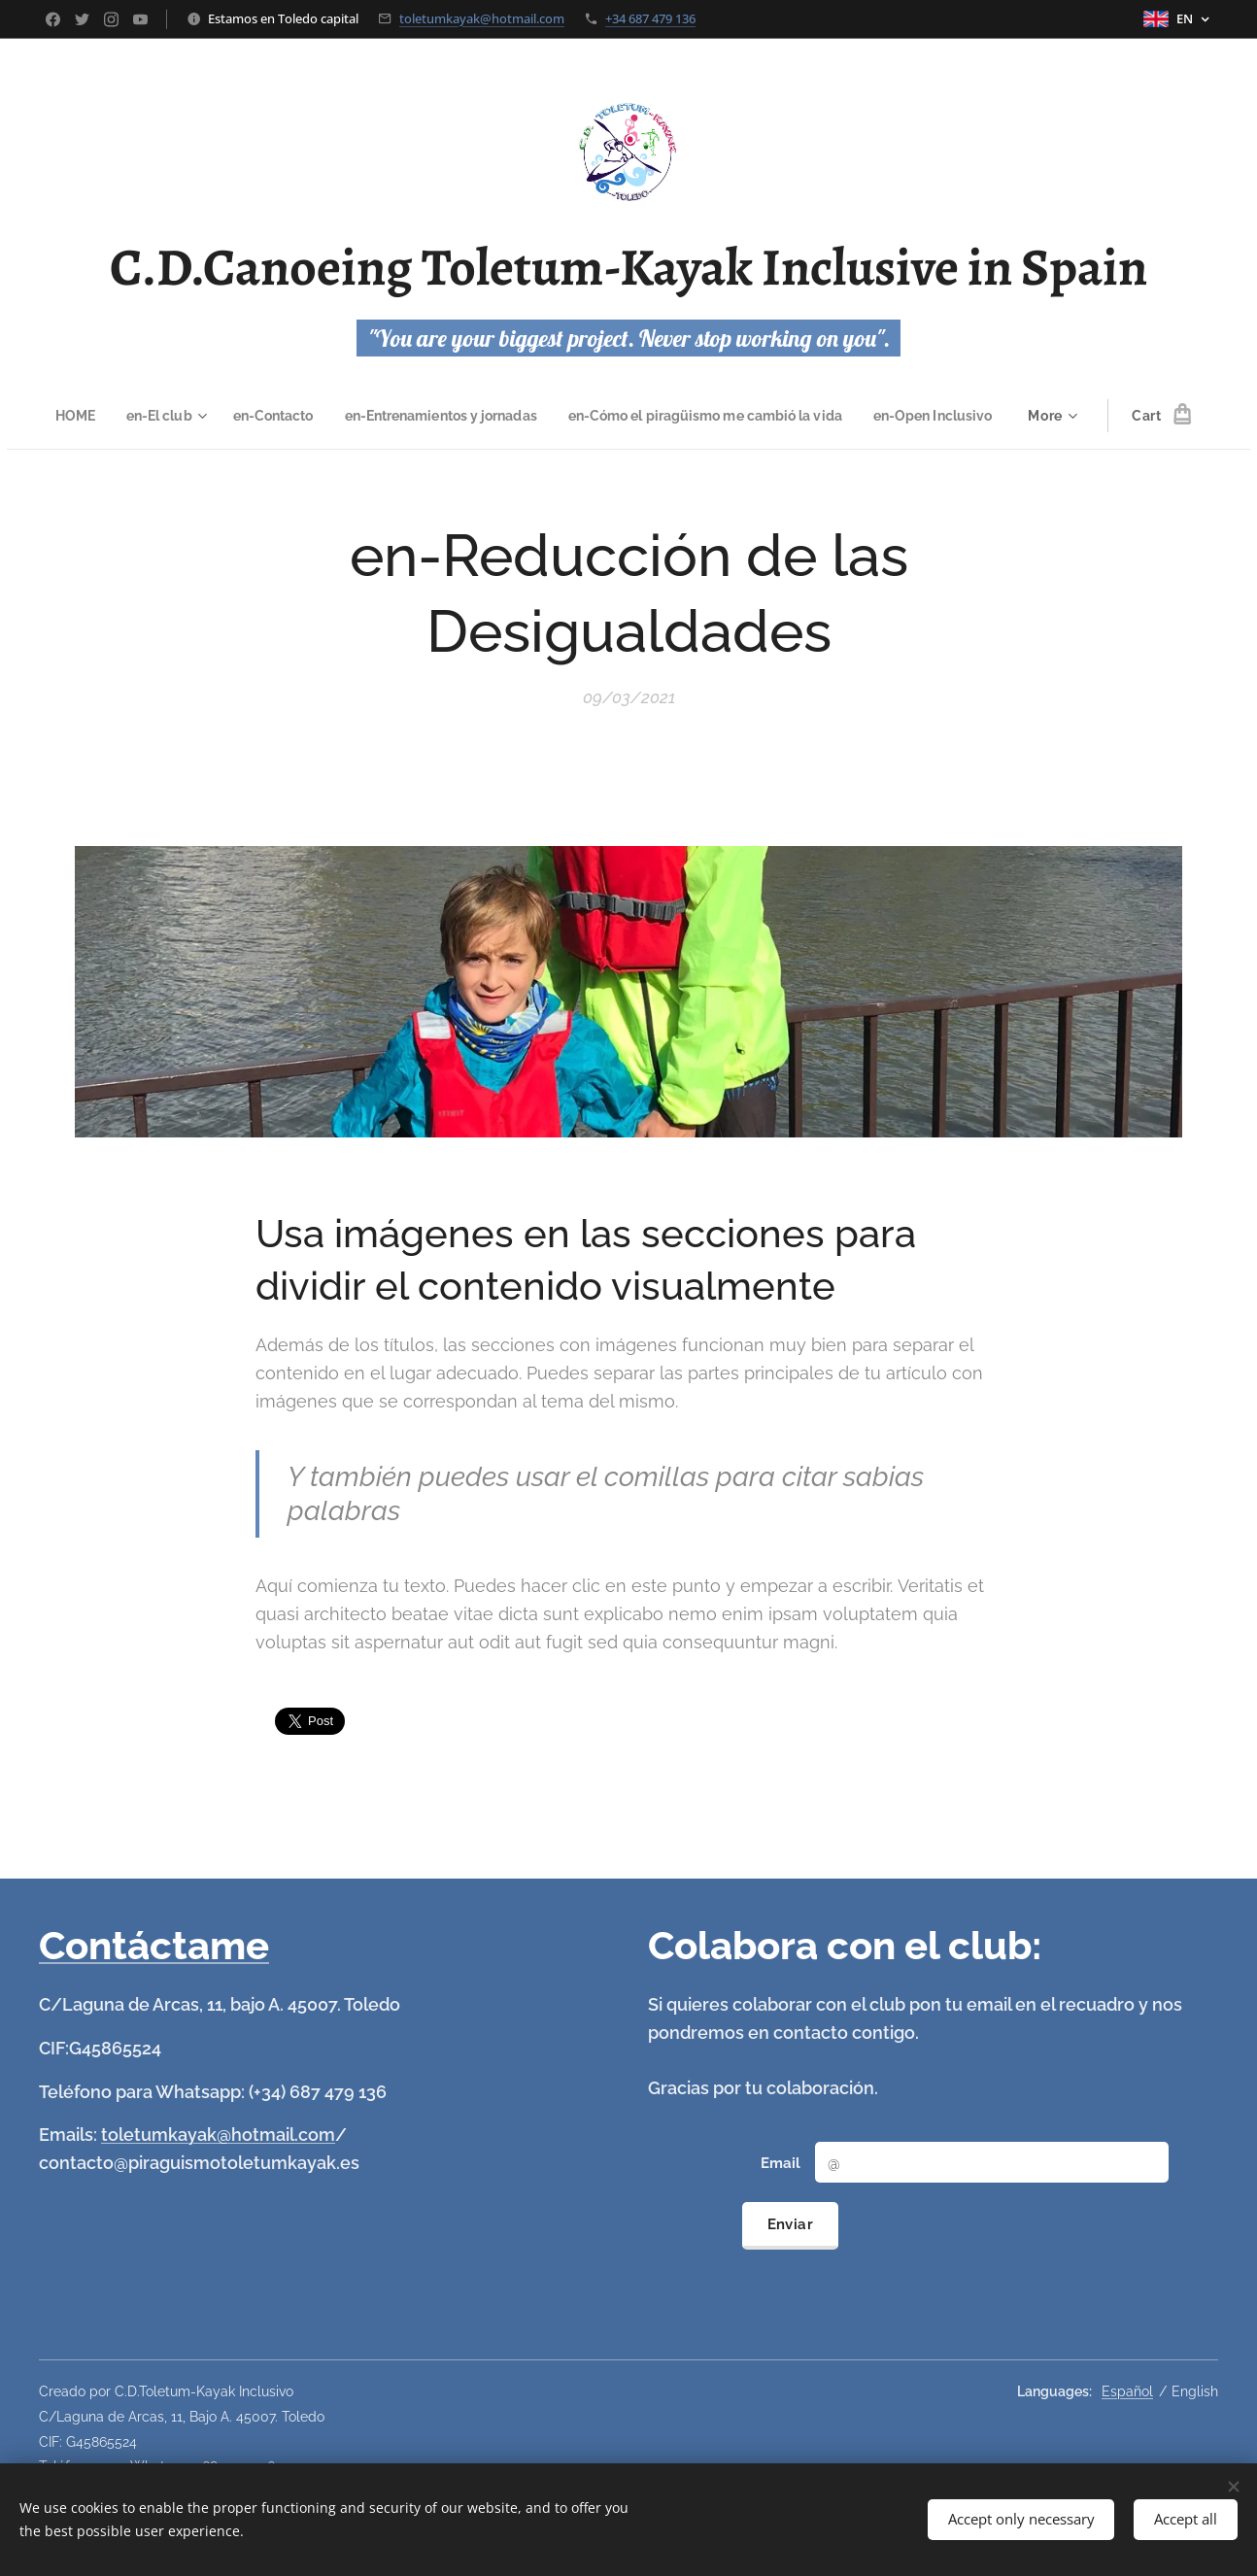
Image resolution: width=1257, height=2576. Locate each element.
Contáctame (154, 1945)
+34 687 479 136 (650, 18)
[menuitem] (131, 415)
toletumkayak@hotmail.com (481, 18)
